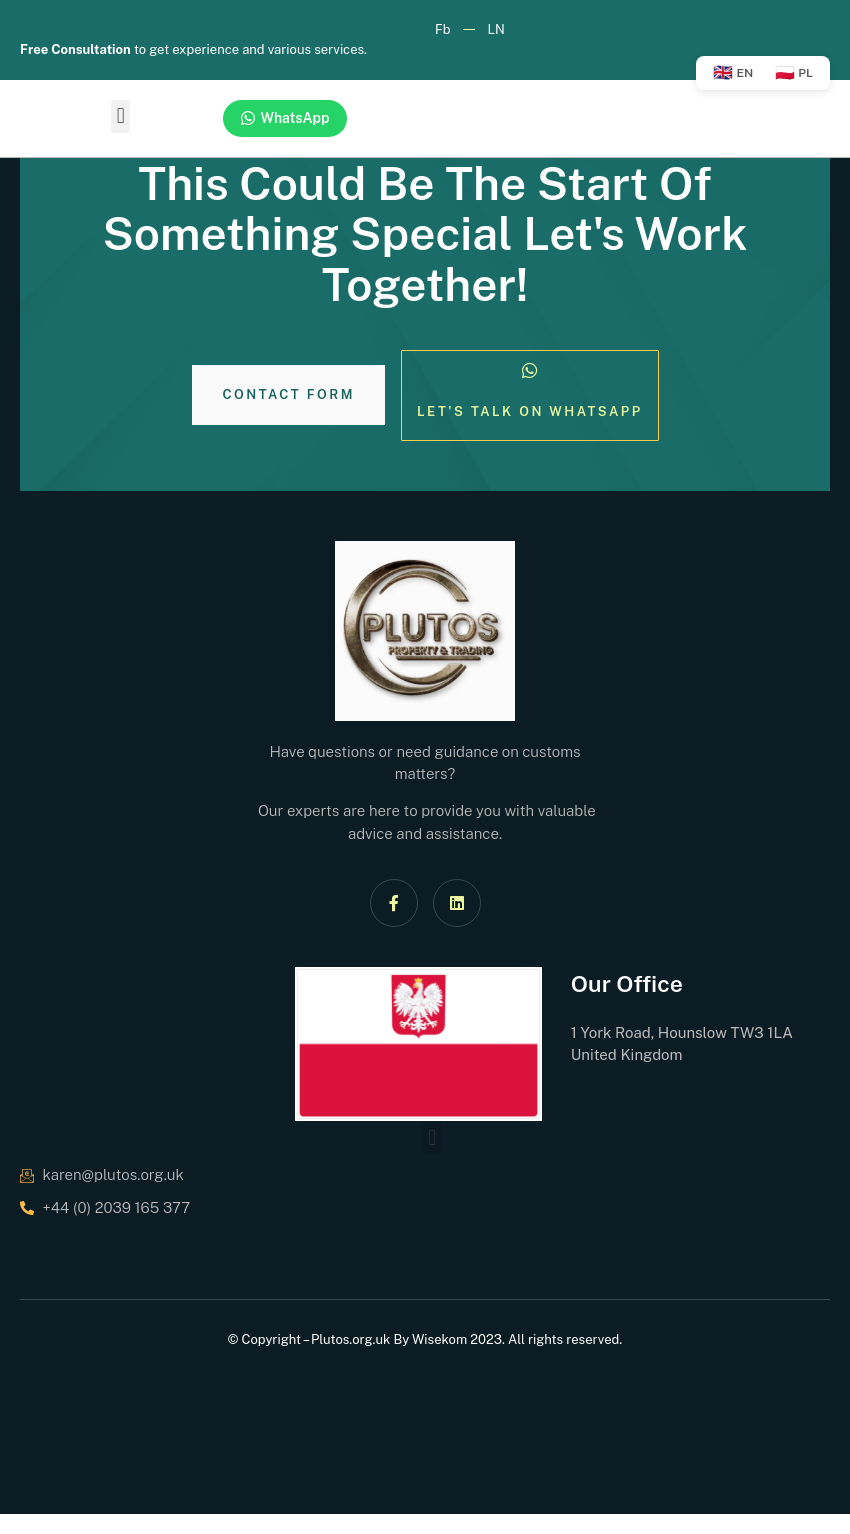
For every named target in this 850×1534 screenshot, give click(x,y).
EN (733, 72)
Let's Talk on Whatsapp (530, 411)
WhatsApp (285, 118)
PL (794, 72)
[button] (120, 116)
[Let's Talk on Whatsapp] (530, 370)
